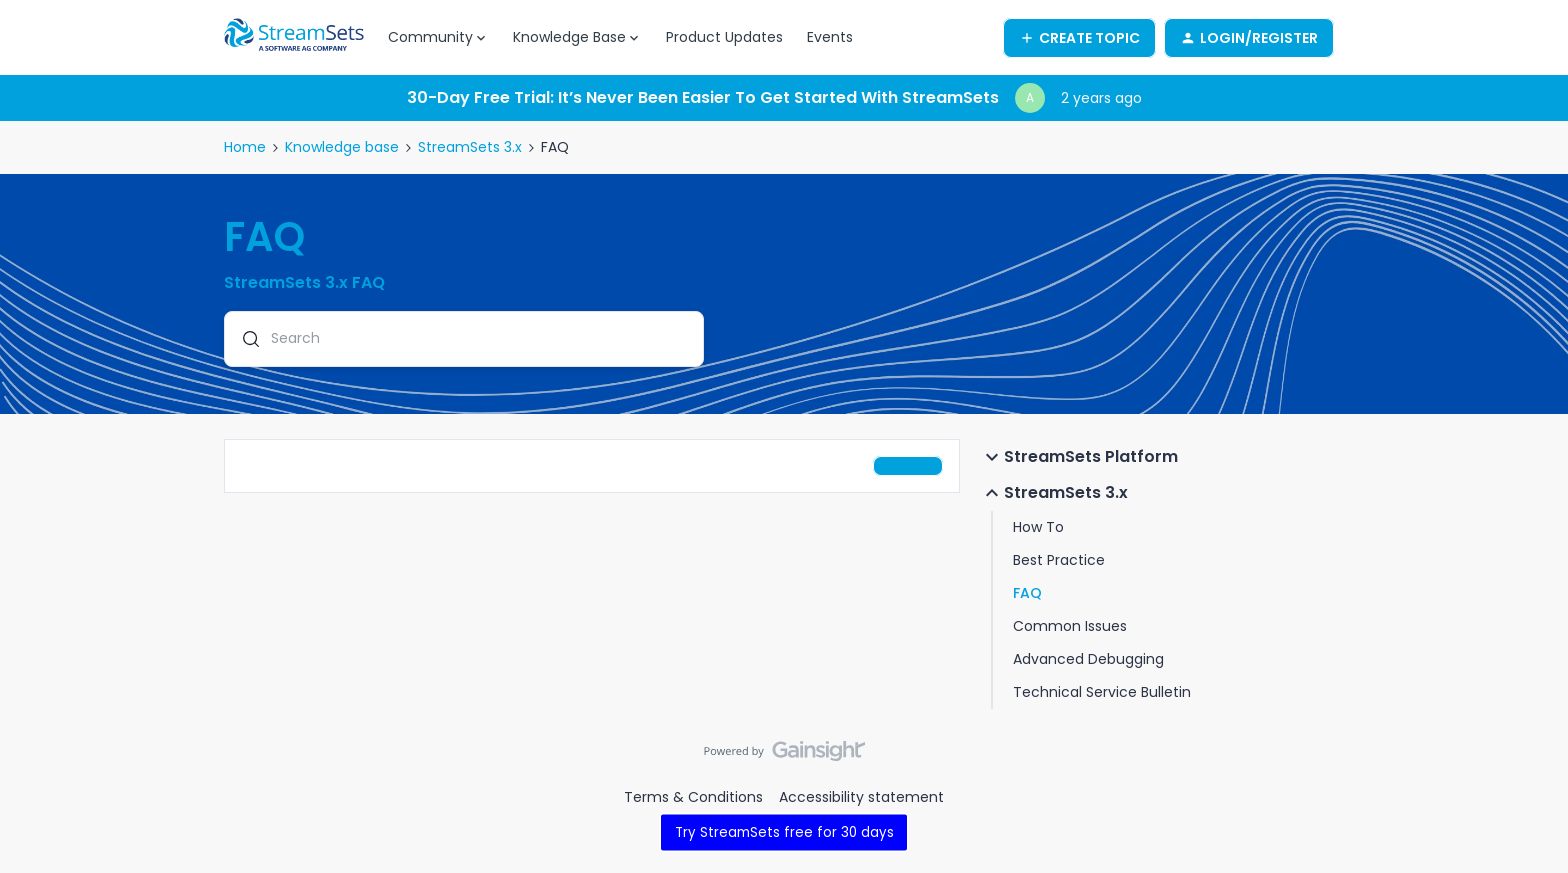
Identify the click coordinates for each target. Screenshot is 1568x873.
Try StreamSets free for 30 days (784, 832)
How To (1038, 527)
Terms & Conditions (693, 797)
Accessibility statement (861, 797)
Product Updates (724, 37)
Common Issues (1070, 626)
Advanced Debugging (1088, 659)
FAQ (1027, 593)
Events (830, 37)
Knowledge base (342, 147)
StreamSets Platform (1079, 457)
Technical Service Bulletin (1102, 692)
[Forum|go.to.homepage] (294, 38)
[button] (1079, 38)
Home (245, 147)
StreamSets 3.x (470, 147)
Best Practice (1059, 560)
